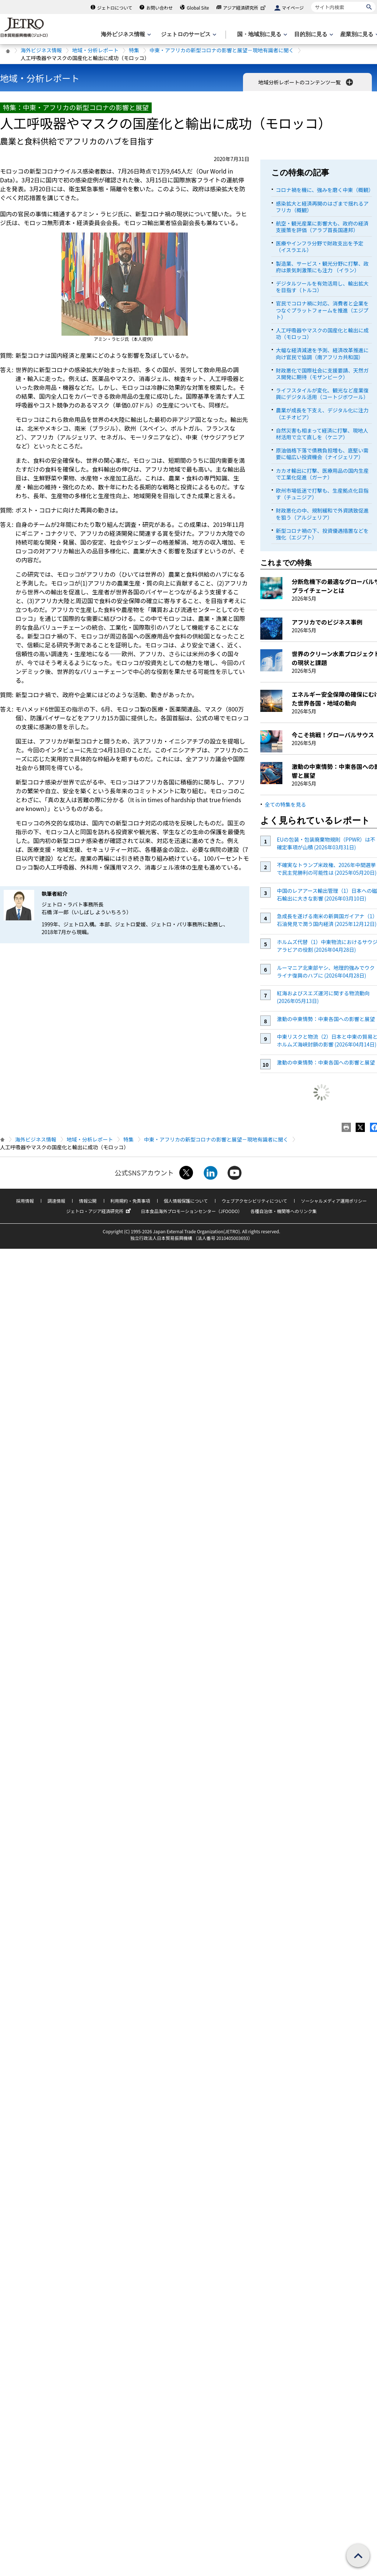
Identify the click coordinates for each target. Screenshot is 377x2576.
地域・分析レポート (95, 50)
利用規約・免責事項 (130, 1201)
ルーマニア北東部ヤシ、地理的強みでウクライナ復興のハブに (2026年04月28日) (326, 971)
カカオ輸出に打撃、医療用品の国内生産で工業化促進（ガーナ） (322, 474)
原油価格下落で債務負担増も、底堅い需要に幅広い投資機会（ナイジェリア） (322, 454)
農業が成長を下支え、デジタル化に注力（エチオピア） (322, 413)
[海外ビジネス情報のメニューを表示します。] (125, 34)
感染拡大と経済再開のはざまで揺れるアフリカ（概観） (322, 207)
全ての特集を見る (285, 804)
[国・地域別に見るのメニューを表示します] (261, 34)
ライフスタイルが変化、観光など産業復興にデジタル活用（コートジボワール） (322, 394)
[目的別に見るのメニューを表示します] (313, 34)
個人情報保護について (186, 1201)
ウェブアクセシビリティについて (254, 1201)
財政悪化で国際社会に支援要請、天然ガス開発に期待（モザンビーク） (322, 374)
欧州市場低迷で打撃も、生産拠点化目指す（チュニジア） (322, 494)
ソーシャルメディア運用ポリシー (334, 1201)
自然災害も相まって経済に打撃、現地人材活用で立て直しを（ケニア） (322, 434)
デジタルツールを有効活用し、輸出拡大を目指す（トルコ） (322, 287)
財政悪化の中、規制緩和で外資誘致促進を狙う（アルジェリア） (322, 514)
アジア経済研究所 (245, 7)
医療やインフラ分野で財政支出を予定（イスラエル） (319, 247)
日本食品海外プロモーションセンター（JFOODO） (191, 1211)
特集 (134, 50)
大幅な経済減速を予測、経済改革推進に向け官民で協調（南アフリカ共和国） (322, 353)
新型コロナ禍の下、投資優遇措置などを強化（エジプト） (322, 534)
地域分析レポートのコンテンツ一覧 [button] (306, 82)
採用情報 (25, 1201)
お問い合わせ (159, 7)
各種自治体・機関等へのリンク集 (283, 1211)
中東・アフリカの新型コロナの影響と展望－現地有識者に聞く (221, 50)
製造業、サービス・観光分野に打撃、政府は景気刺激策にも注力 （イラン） (322, 267)
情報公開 (87, 1201)
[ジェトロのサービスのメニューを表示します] (188, 34)
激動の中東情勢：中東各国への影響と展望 (326, 1019)
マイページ (293, 7)
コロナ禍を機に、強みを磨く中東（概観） (325, 189)
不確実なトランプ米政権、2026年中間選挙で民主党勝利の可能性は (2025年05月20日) (327, 868)
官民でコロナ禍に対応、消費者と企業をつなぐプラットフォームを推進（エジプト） (322, 310)
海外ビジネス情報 (41, 50)
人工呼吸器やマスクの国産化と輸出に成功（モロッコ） (322, 333)
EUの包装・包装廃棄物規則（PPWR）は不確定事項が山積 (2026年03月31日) (326, 843)
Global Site (198, 7)
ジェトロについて (115, 7)
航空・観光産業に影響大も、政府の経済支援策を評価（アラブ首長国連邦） (322, 227)
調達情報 (56, 1201)
